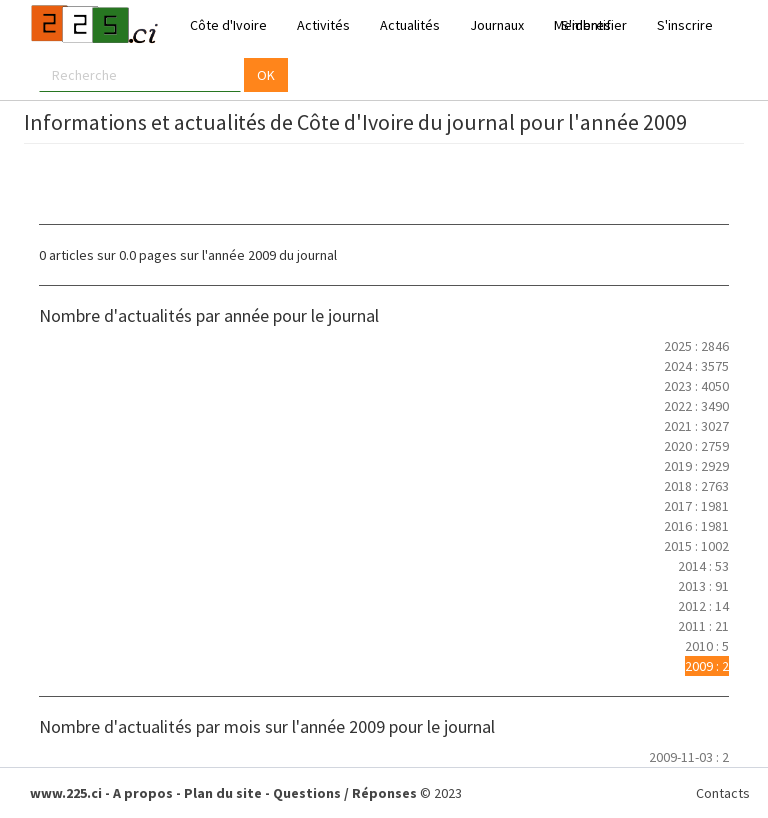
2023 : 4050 (696, 386)
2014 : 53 (703, 566)
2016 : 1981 (696, 526)
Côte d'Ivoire (228, 25)
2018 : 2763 (696, 486)
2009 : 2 (707, 666)
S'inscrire (685, 25)
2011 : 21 (703, 626)
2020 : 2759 (696, 446)
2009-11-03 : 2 (689, 757)
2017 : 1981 (696, 506)
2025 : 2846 (696, 346)
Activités (323, 25)
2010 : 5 (707, 646)
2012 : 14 (703, 606)
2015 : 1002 (696, 546)
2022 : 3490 (696, 406)
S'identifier (594, 25)
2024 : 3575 (696, 366)
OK (266, 75)
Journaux (497, 25)
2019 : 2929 (696, 466)
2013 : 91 (703, 586)
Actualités (410, 25)
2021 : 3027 (696, 426)
